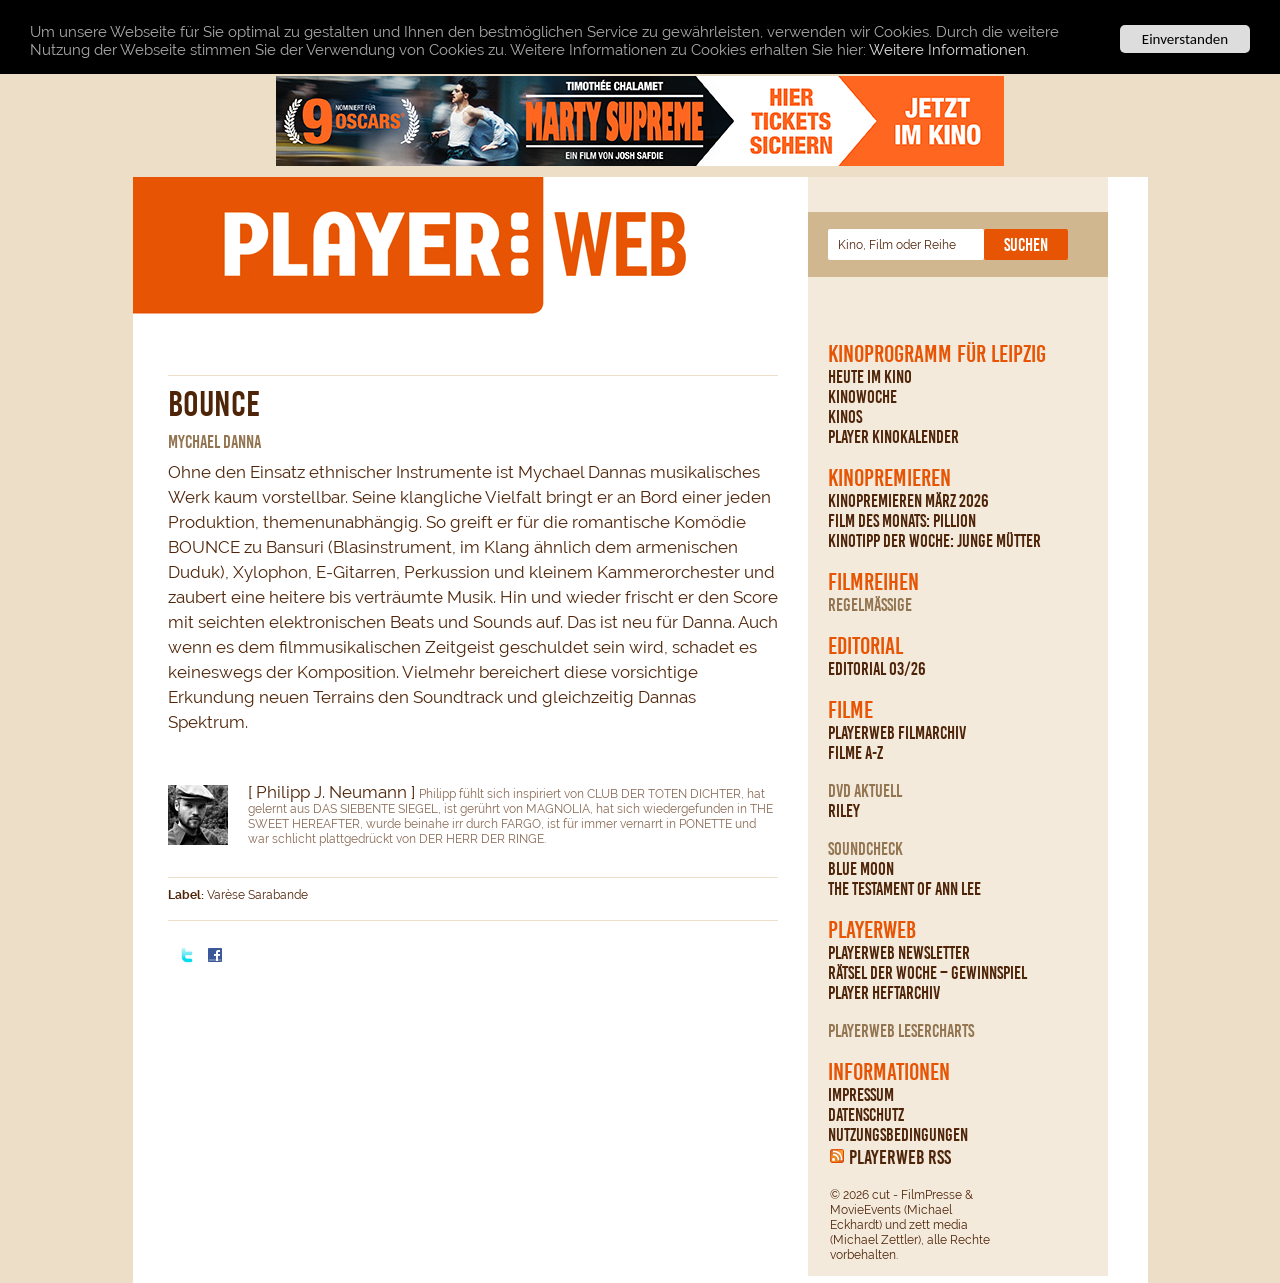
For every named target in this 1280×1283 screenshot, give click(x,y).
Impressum (861, 1095)
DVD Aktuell (865, 791)
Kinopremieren (889, 478)
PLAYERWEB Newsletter (899, 953)
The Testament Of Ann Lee (904, 889)
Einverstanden (1185, 39)
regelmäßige (870, 605)
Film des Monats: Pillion (902, 521)
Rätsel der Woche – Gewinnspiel (927, 973)
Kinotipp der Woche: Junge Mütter (934, 541)
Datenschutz (866, 1115)
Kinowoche (862, 397)
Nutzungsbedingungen (898, 1135)
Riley (844, 811)
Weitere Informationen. (949, 49)
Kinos (845, 417)
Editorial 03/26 (877, 669)
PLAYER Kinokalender (893, 437)
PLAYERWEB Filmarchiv (897, 733)
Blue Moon (861, 869)
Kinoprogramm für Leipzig (937, 354)
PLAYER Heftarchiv (884, 993)
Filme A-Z (855, 753)
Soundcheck (865, 849)
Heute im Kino (870, 377)
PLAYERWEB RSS (900, 1157)
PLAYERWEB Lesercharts (901, 1031)
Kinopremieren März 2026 (908, 501)
